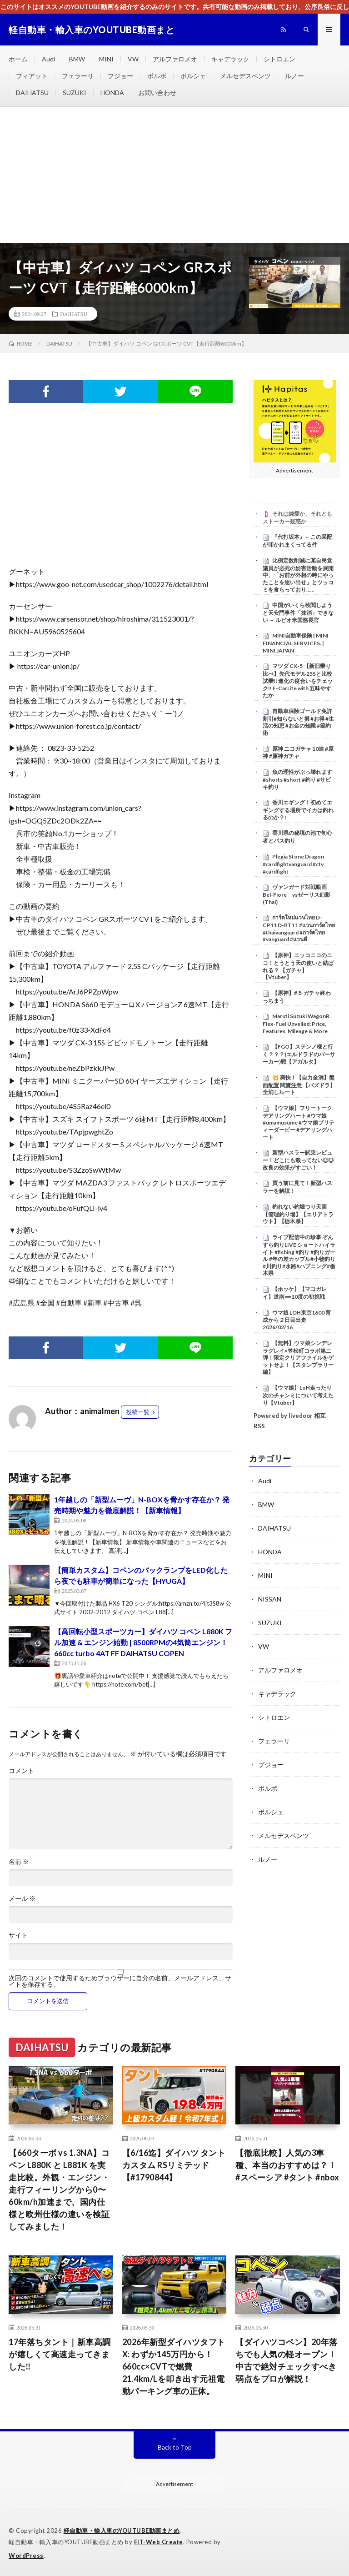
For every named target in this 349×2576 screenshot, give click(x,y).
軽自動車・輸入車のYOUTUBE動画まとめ (122, 2530)
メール (22, 1898)
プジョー (120, 76)
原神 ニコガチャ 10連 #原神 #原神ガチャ (298, 752)
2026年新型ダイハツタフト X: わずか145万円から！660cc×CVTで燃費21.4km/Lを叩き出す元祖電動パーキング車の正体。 (173, 2366)
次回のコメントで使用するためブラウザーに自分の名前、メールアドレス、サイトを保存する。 (120, 1981)
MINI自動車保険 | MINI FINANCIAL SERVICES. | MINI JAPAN (296, 643)
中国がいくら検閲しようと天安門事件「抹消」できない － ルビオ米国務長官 (298, 612)
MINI (106, 59)
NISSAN (269, 1599)
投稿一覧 (138, 1412)
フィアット (32, 76)
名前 (19, 1861)
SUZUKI (74, 92)
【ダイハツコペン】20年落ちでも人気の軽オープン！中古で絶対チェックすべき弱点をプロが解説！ (286, 2360)
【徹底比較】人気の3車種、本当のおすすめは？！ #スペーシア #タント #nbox (287, 2165)
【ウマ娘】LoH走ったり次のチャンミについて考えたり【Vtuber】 (298, 1395)
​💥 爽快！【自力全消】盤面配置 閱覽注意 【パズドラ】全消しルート (299, 1085)
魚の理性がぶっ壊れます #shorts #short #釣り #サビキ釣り (300, 779)
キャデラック (230, 59)
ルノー (294, 76)
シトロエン (279, 59)
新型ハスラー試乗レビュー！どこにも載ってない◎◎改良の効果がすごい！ (298, 1160)
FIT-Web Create (158, 2542)
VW (133, 59)
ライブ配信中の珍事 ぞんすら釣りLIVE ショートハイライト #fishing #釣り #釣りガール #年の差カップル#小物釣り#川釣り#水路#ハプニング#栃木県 (299, 1255)
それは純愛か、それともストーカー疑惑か (297, 517)
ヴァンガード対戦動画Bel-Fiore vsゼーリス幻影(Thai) (296, 894)
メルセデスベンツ (245, 76)
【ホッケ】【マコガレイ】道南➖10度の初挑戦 (295, 1292)
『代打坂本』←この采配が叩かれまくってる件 (297, 540)
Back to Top (175, 2447)
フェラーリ (78, 76)
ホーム (18, 59)
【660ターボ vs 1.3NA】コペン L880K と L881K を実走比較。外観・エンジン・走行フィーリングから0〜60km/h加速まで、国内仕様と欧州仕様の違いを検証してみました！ (59, 2189)
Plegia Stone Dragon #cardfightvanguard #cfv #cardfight (293, 864)
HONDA (112, 92)
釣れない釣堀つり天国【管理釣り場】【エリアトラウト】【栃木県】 (298, 1214)
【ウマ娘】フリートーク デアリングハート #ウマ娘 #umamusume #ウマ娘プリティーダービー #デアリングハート (298, 1122)
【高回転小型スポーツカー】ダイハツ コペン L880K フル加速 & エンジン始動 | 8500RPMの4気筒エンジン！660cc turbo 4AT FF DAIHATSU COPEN (143, 1642)
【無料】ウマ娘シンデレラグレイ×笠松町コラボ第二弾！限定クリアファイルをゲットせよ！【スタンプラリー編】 (298, 1358)
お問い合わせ (157, 92)
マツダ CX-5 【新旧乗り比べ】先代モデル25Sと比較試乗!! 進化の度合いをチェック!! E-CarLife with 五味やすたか (298, 680)
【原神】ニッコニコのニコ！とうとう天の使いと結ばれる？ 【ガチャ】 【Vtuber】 (298, 966)
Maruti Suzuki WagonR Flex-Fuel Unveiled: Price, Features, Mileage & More (296, 1023)
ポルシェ (193, 76)
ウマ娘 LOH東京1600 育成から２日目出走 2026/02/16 (297, 1320)
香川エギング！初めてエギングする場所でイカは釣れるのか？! (298, 810)
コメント (21, 1771)
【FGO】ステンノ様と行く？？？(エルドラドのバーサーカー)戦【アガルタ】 (299, 1054)
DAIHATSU (32, 92)
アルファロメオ (175, 59)
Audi (48, 59)
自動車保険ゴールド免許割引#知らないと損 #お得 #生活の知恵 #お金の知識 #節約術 (298, 722)
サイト (18, 1935)
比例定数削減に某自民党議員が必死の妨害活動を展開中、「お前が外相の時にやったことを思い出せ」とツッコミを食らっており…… (298, 575)
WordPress (26, 2555)
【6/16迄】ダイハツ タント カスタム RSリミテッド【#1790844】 (174, 2165)
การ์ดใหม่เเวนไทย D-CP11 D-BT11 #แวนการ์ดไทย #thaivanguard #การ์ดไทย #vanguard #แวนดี (299, 928)
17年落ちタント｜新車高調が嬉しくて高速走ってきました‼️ (60, 2354)
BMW (77, 59)
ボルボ (156, 76)
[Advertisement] (174, 175)
